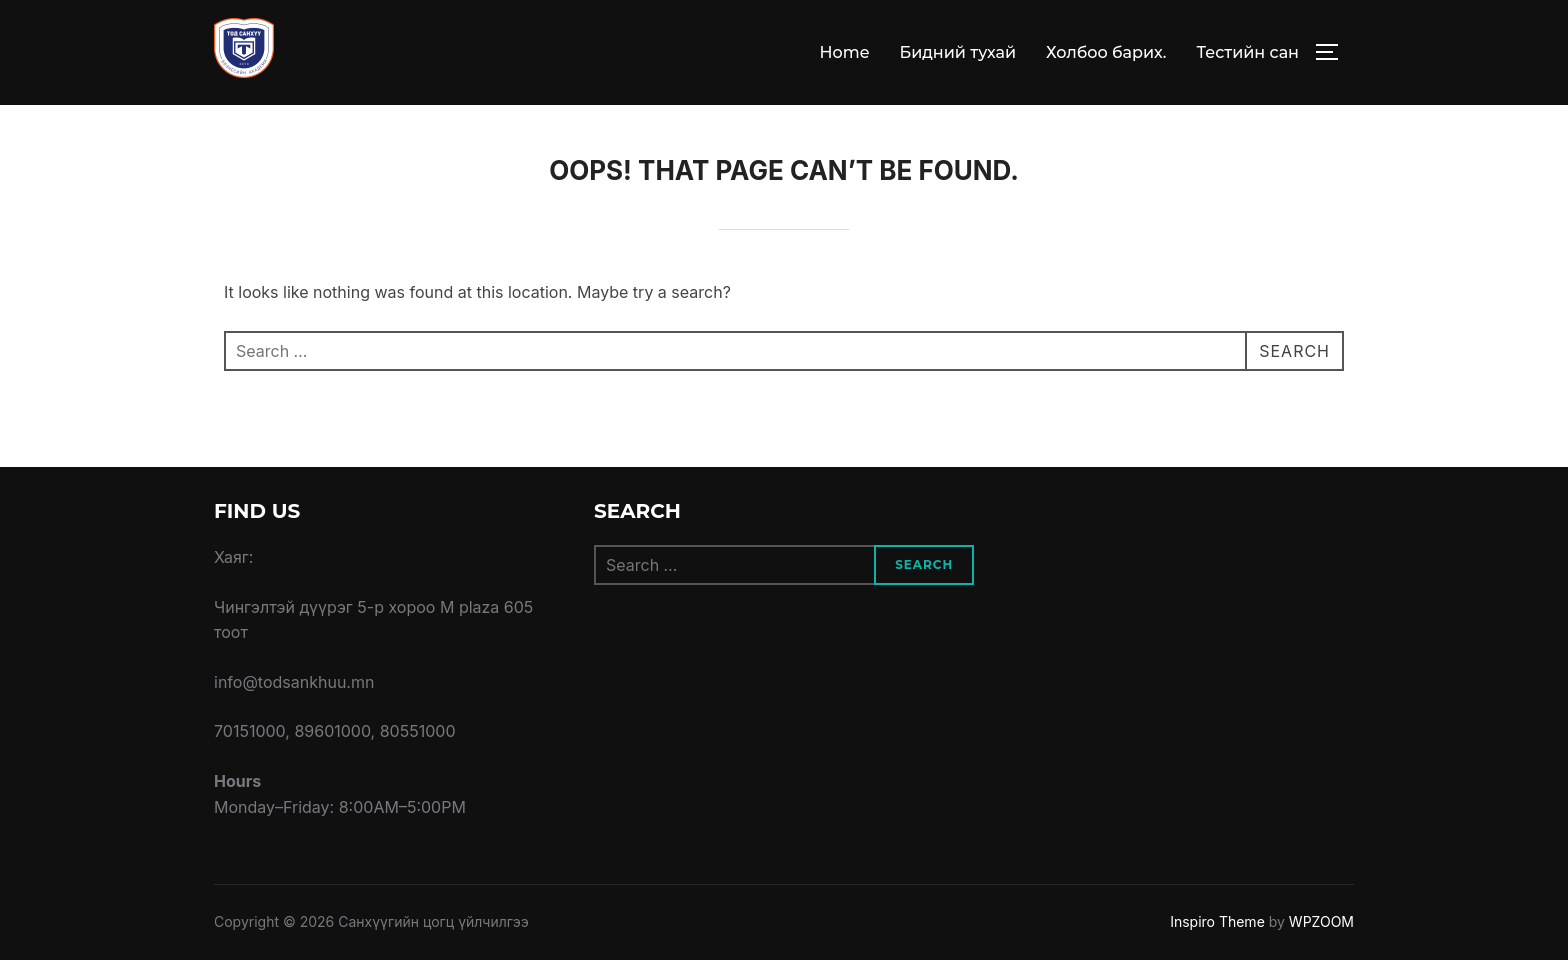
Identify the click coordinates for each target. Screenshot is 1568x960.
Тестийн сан (1247, 52)
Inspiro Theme (1217, 921)
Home (845, 52)
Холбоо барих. (1106, 52)
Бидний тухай (957, 52)
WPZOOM (1321, 921)
